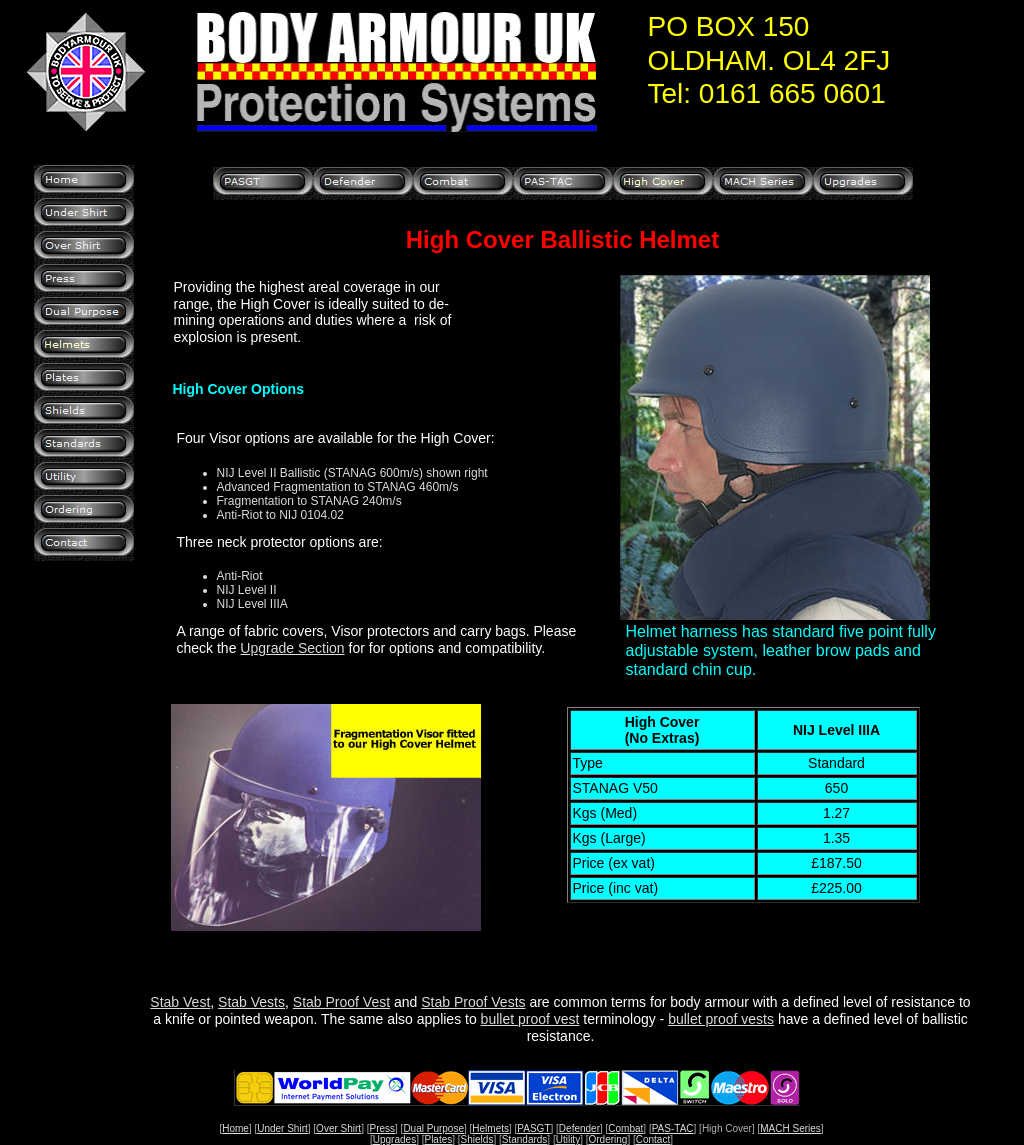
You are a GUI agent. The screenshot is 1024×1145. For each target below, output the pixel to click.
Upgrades (394, 1139)
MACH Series (790, 1128)
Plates (438, 1139)
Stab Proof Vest (341, 1002)
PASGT (533, 1128)
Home (235, 1128)
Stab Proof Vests (473, 1002)
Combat (625, 1128)
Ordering (608, 1139)
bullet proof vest (530, 1019)
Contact (653, 1139)
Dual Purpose (433, 1128)
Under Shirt (282, 1128)
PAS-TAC (673, 1128)
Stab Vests (251, 1002)
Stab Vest (180, 1002)
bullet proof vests (721, 1019)
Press (382, 1128)
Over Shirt (338, 1128)
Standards (525, 1139)
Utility (568, 1139)
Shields (477, 1139)
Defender (579, 1128)
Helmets (490, 1128)
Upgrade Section (292, 648)
